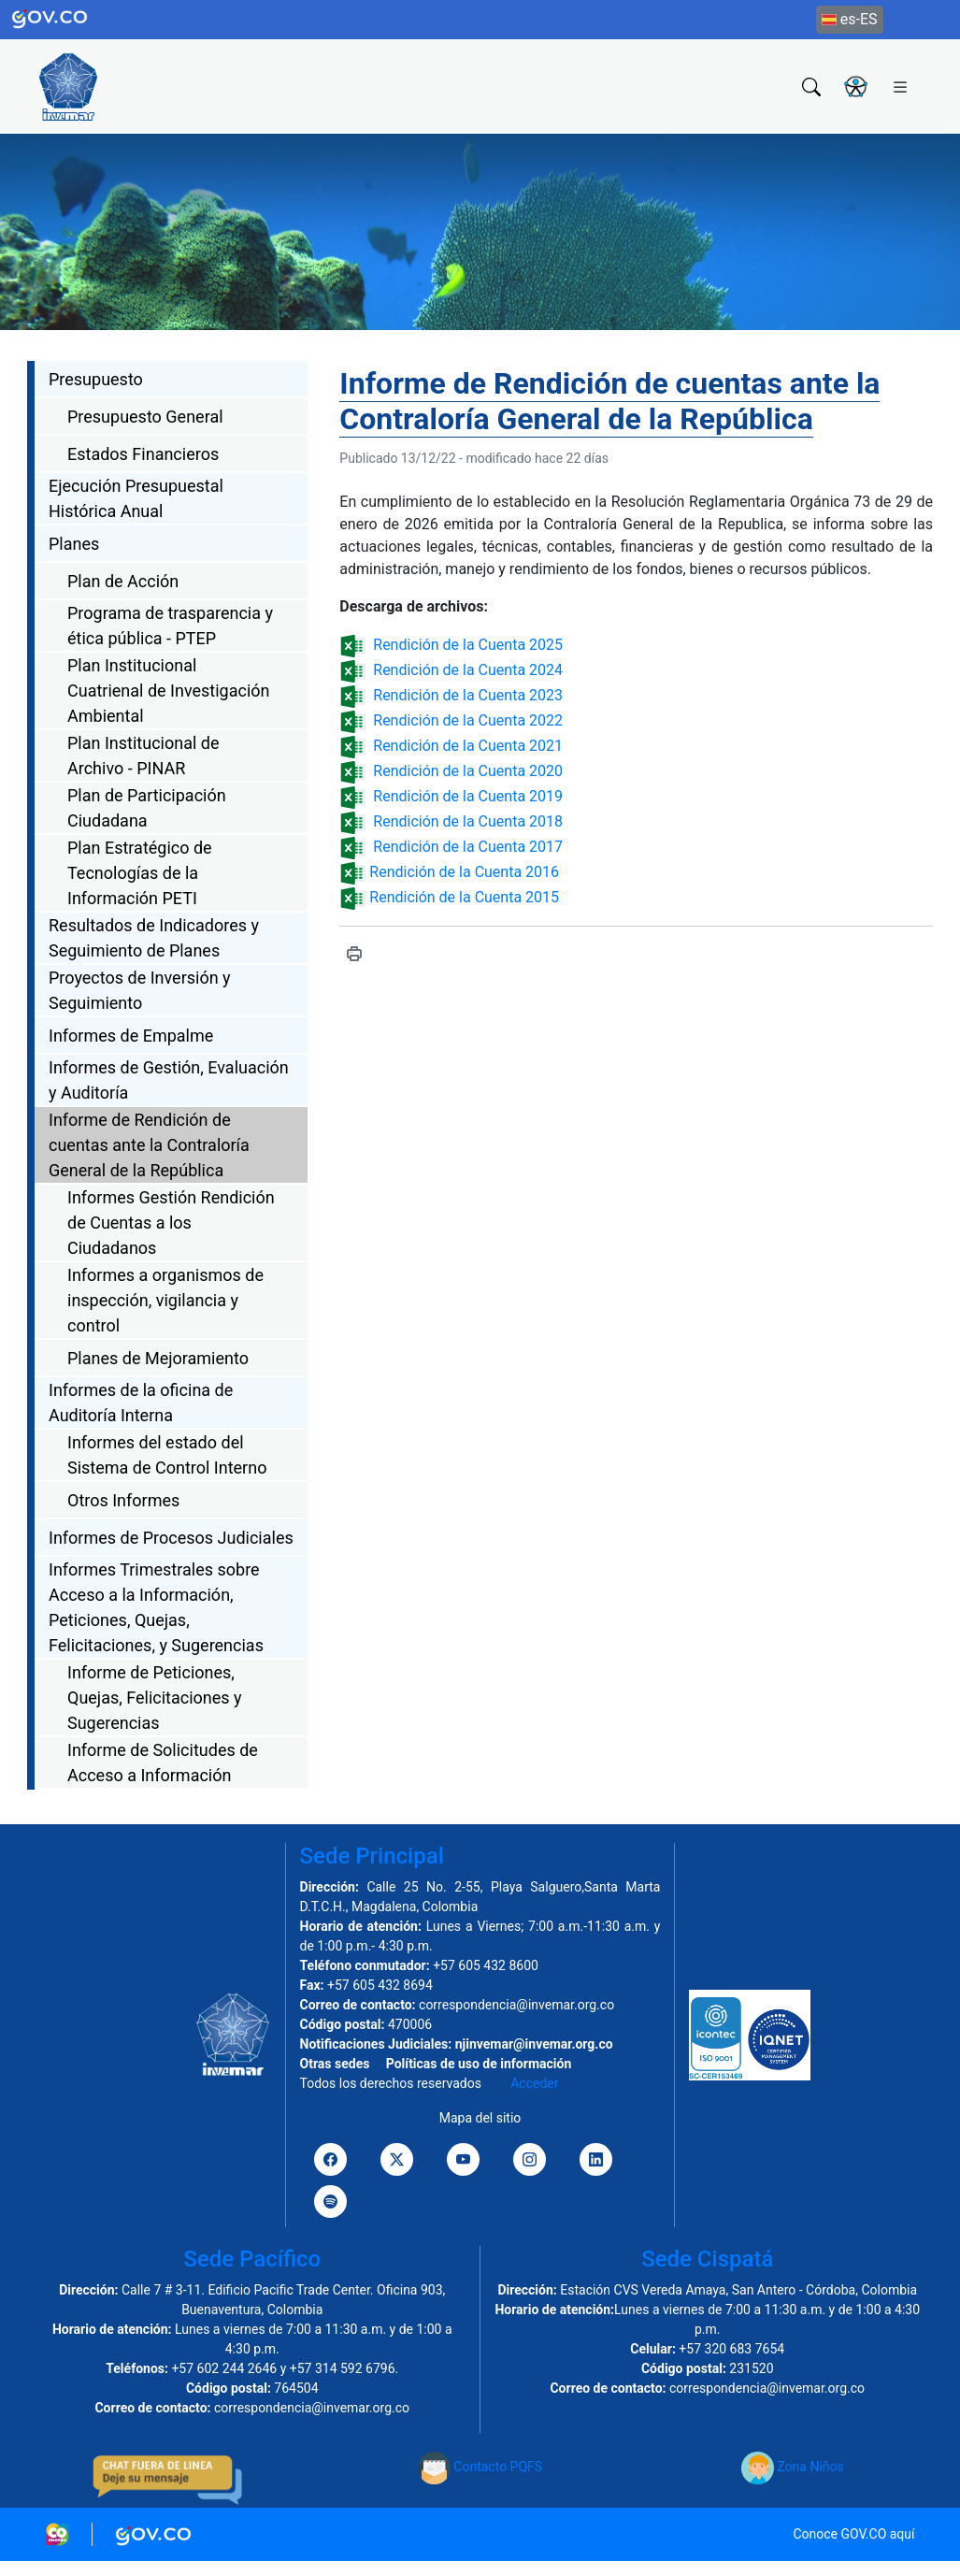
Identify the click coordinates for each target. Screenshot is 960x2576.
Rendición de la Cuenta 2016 (462, 872)
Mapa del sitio (480, 2117)
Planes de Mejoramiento (158, 1358)
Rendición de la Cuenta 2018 (468, 821)
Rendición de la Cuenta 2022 (468, 720)
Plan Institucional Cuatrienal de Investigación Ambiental (168, 690)
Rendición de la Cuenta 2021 (468, 746)
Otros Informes (123, 1500)
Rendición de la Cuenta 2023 (468, 695)
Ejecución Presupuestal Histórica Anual (136, 498)
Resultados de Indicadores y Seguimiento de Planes (154, 937)
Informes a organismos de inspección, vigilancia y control (165, 1300)
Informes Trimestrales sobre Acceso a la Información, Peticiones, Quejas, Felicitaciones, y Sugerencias (156, 1607)
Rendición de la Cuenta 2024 (468, 670)
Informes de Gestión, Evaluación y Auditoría (169, 1080)
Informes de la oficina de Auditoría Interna (141, 1402)
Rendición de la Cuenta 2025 (468, 645)
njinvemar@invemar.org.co (534, 2043)
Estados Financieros (143, 454)
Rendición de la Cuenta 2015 (462, 897)
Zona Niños (792, 2466)
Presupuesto (96, 379)
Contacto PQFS (480, 2466)
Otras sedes (335, 2063)
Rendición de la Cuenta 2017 (468, 847)
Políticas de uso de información (478, 2063)
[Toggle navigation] (900, 86)
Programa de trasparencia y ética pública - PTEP (170, 625)
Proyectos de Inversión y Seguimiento (140, 990)
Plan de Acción (123, 581)
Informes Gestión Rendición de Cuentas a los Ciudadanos (171, 1222)
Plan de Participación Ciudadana (146, 807)
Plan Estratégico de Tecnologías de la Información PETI (139, 873)
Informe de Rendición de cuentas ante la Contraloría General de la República (149, 1145)
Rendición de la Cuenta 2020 (468, 771)
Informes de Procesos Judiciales (171, 1537)
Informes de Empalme (131, 1035)
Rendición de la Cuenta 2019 (468, 796)
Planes (74, 544)
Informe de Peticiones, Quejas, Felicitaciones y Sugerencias (154, 1697)
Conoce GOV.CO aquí (853, 2533)
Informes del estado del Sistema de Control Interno (166, 1454)
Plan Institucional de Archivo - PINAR (143, 755)
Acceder (534, 2083)
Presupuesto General (145, 416)
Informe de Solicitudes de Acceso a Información (162, 1762)
